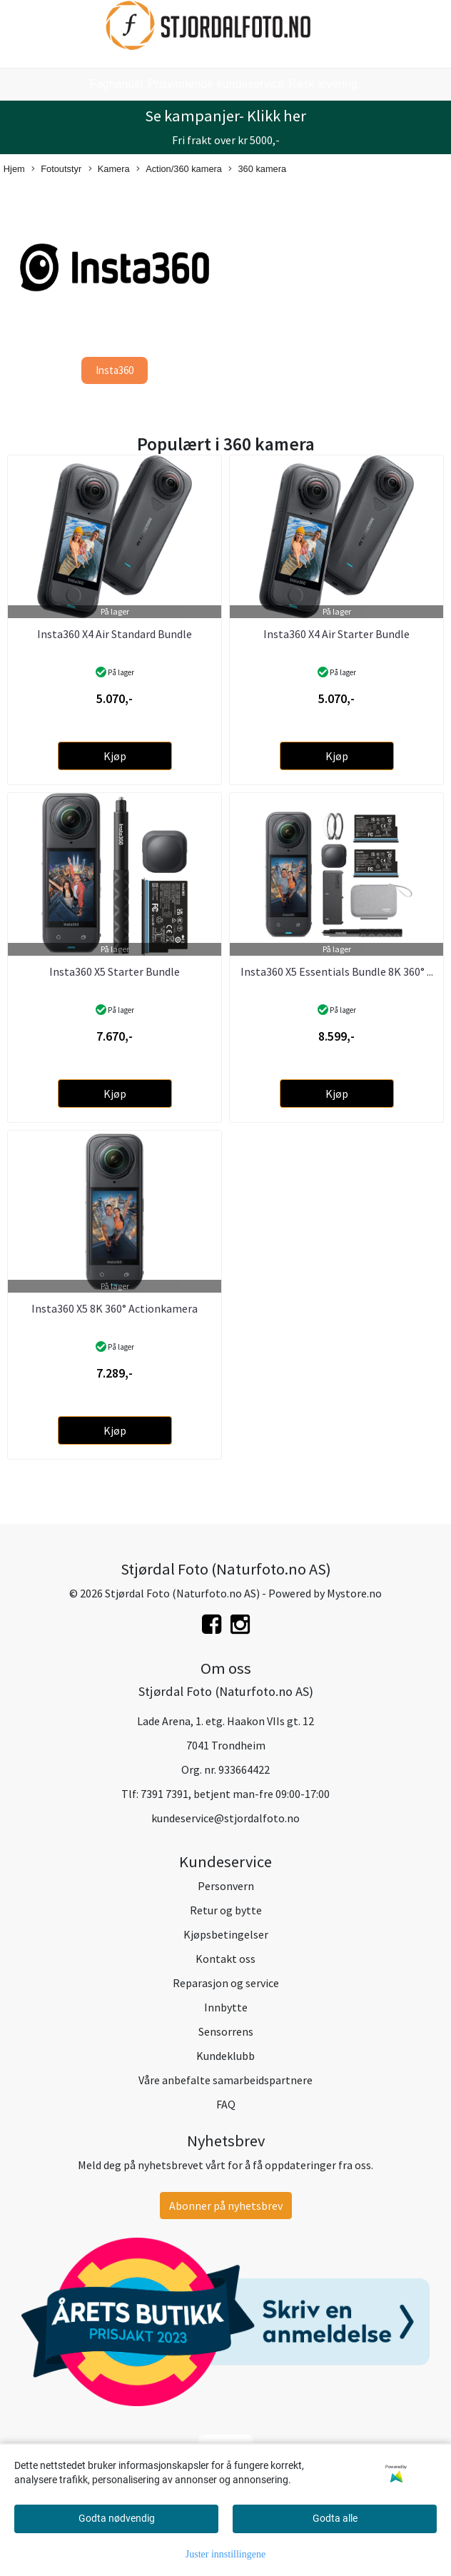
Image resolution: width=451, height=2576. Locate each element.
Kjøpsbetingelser (225, 1934)
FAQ (225, 2104)
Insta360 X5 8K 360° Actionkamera (114, 1308)
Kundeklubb (225, 2056)
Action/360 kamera (179, 169)
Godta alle (335, 2518)
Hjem (14, 168)
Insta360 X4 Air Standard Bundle (114, 634)
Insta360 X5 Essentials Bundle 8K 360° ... (336, 971)
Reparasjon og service (226, 1983)
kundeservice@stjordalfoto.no (225, 1818)
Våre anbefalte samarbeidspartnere (225, 2080)
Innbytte (226, 2007)
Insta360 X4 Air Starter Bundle (336, 634)
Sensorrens (225, 2031)
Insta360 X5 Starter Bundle (114, 971)
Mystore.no (354, 1593)
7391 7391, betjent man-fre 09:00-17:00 (235, 1794)
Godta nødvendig (116, 2518)
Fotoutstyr (56, 169)
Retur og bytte (226, 1910)
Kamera (109, 169)
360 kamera (257, 169)
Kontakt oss (225, 1958)
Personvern (226, 1886)
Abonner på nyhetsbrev (226, 2205)
